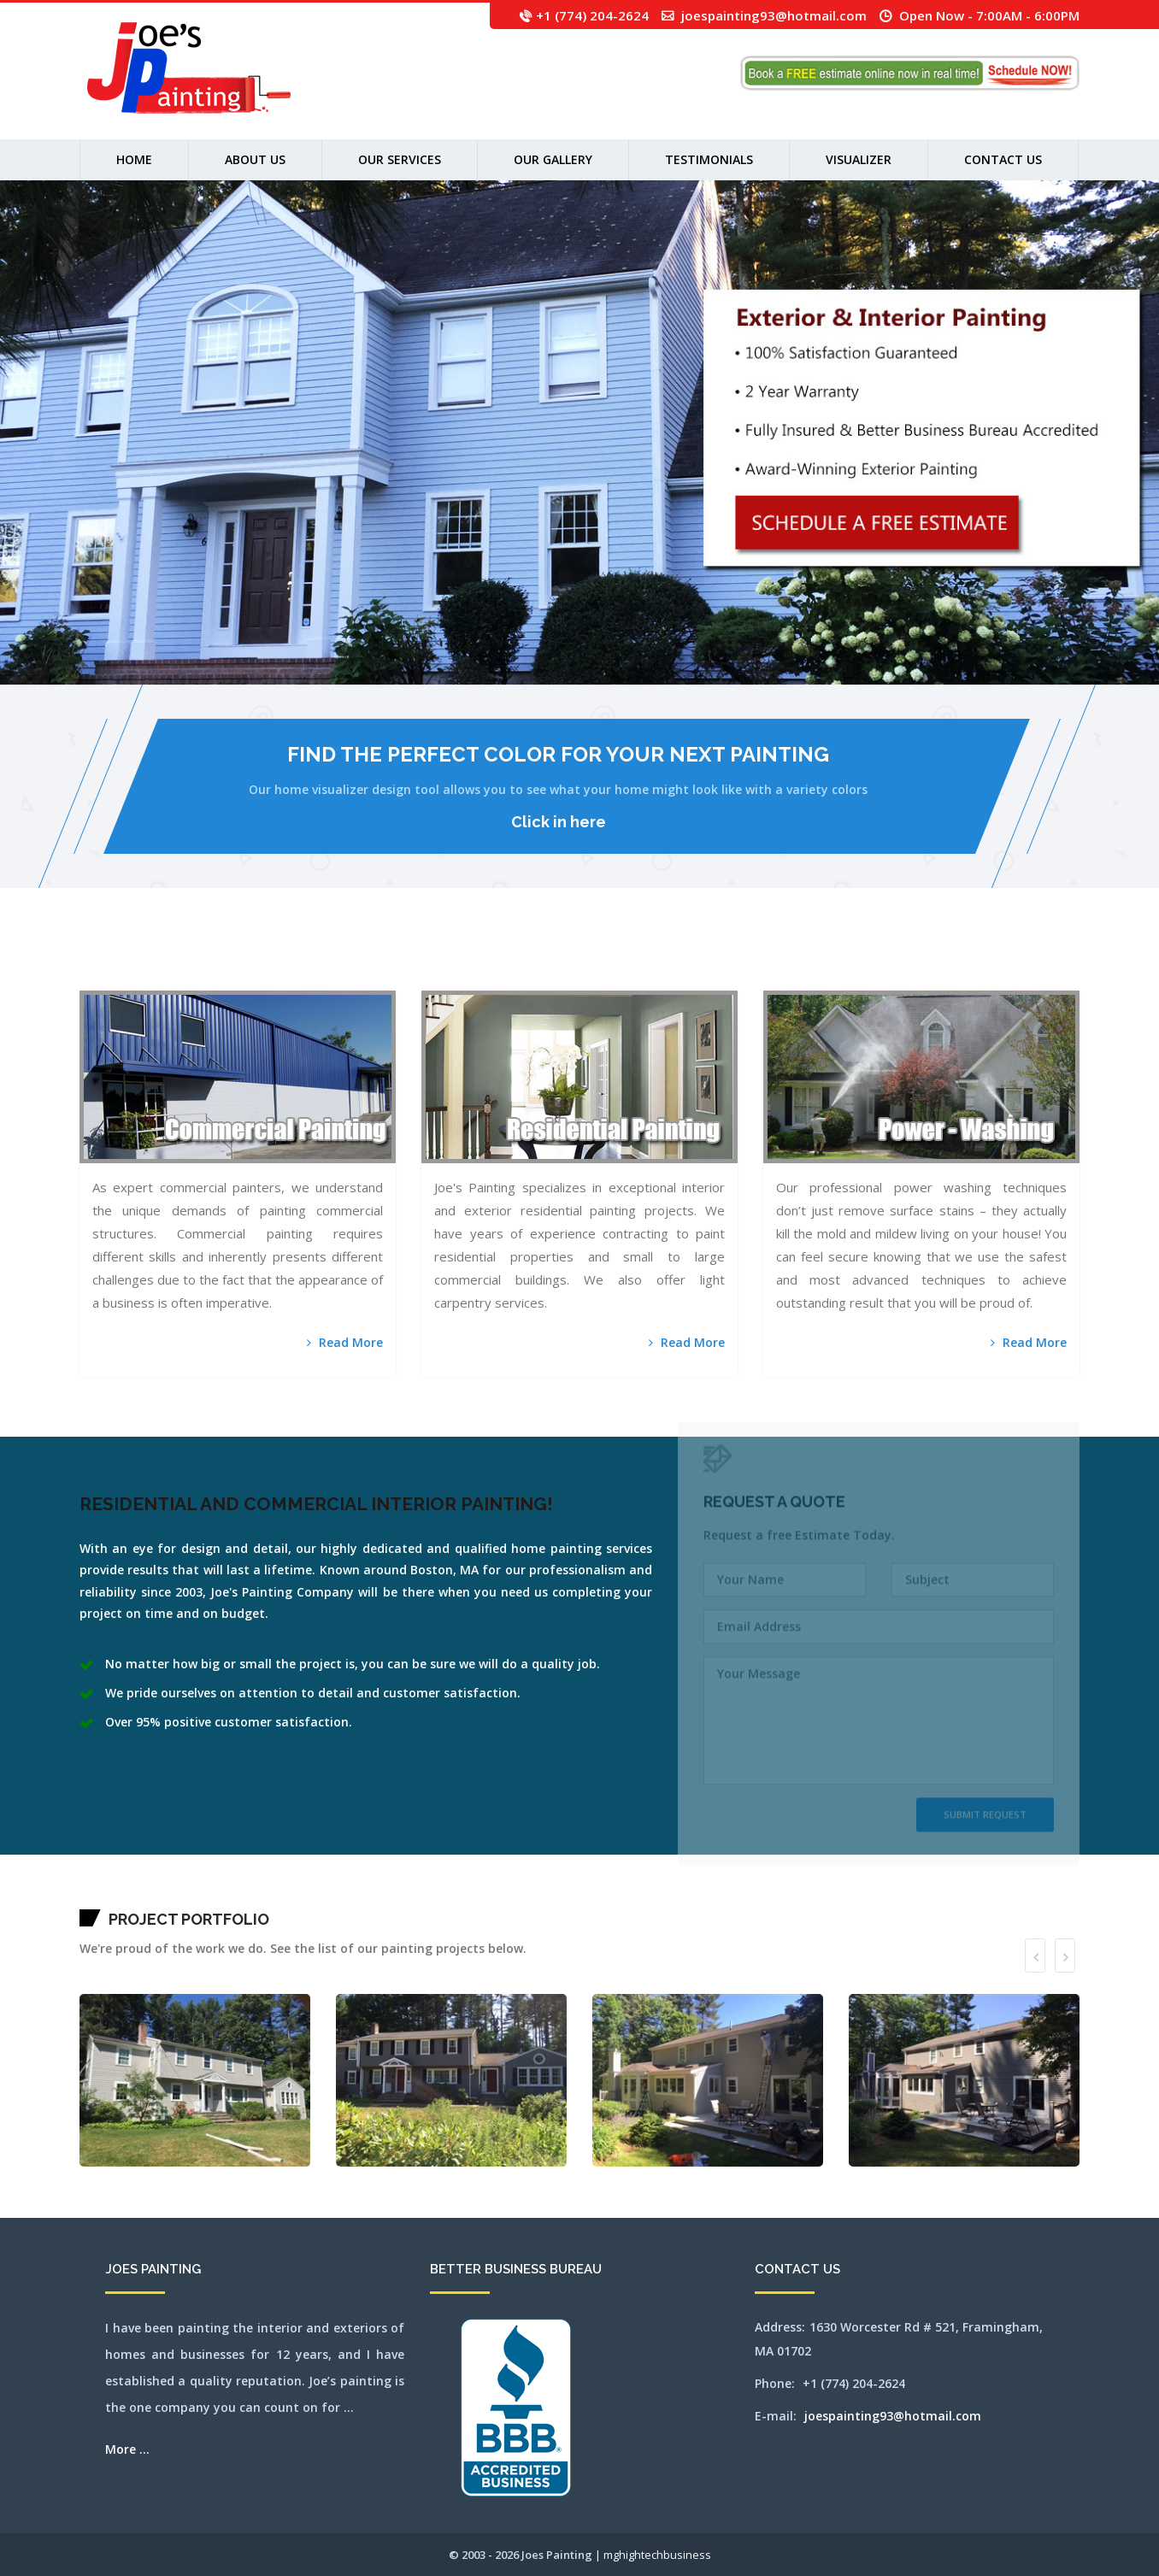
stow (1050, 958)
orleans (854, 958)
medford (638, 958)
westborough (136, 980)
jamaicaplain (532, 958)
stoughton (1043, 958)
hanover (456, 958)
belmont (171, 958)
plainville (895, 958)
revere (924, 958)
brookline (258, 958)
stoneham (1034, 958)
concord (376, 958)
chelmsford (335, 958)
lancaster (543, 958)
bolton (200, 958)
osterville (862, 958)
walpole (82, 980)
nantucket (717, 958)
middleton (678, 958)
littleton (577, 958)
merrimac (669, 958)
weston (169, 980)
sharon (959, 958)
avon (144, 958)
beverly (185, 958)
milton (710, 958)
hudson (524, 958)
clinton (362, 958)
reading (918, 958)
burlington (267, 958)
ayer (148, 958)
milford (687, 958)
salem (938, 958)
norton (832, 958)
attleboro (132, 958)
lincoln (570, 958)
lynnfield (596, 958)
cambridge (277, 958)
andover (104, 958)
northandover (776, 958)
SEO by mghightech (246, 980)
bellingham (163, 958)
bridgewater (240, 958)
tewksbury (1064, 958)
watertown (100, 980)
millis (703, 958)
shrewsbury (980, 958)
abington (91, 958)
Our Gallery (553, 159)
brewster (230, 958)
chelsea (344, 958)
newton (756, 958)
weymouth (186, 980)
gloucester (441, 958)
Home (134, 159)
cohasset (369, 958)
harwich (470, 958)
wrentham (233, 980)
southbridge (1012, 958)
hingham (486, 958)
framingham (423, 958)
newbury (739, 958)
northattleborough (789, 958)
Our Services (399, 159)
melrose (653, 958)
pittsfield (887, 958)
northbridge (813, 958)
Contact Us (1003, 159)
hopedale (508, 958)
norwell (839, 958)
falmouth (413, 958)
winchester (207, 980)
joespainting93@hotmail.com (774, 15)
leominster (552, 958)
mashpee (615, 958)
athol (125, 958)
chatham (326, 958)
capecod (291, 958)
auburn (139, 958)
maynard (623, 958)
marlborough (606, 958)
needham (731, 958)
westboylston (147, 980)
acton (98, 958)
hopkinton (517, 958)
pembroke (878, 958)
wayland (109, 980)
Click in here (558, 822)
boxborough (213, 958)
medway (646, 958)
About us (255, 159)
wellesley (125, 980)
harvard (463, 958)
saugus (953, 958)
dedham (383, 958)
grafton (449, 958)
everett (406, 958)
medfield (630, 958)
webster (117, 980)
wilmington (196, 980)
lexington (562, 958)
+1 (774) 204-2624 (592, 15)
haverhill (478, 958)
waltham (91, 980)
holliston (500, 958)
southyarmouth (1024, 958)
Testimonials (709, 159)
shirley (972, 958)
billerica (193, 958)
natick (724, 958)
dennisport (397, 958)
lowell (585, 958)
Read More (345, 1342)
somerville (991, 958)
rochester (931, 958)
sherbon (965, 958)
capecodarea (299, 958)
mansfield (83, 958)
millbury (695, 958)
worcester (224, 980)
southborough (1002, 958)
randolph (910, 958)
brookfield (250, 958)
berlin (178, 958)
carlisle (308, 958)
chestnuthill (353, 958)
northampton (765, 958)
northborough (802, 958)
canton (284, 958)
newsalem (748, 958)
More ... (127, 2449)
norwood (847, 958)
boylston (222, 958)
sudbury (1056, 958)
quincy (903, 958)
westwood (177, 980)
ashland (119, 958)
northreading (824, 958)
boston (206, 958)
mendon (661, 958)
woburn (216, 980)
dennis (389, 958)
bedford (154, 958)
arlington (111, 958)
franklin (432, 958)
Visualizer (858, 159)
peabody (871, 958)
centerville (317, 958)
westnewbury (159, 980)
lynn (590, 958)
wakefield (1073, 958)
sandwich (946, 958)
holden (493, 958)
